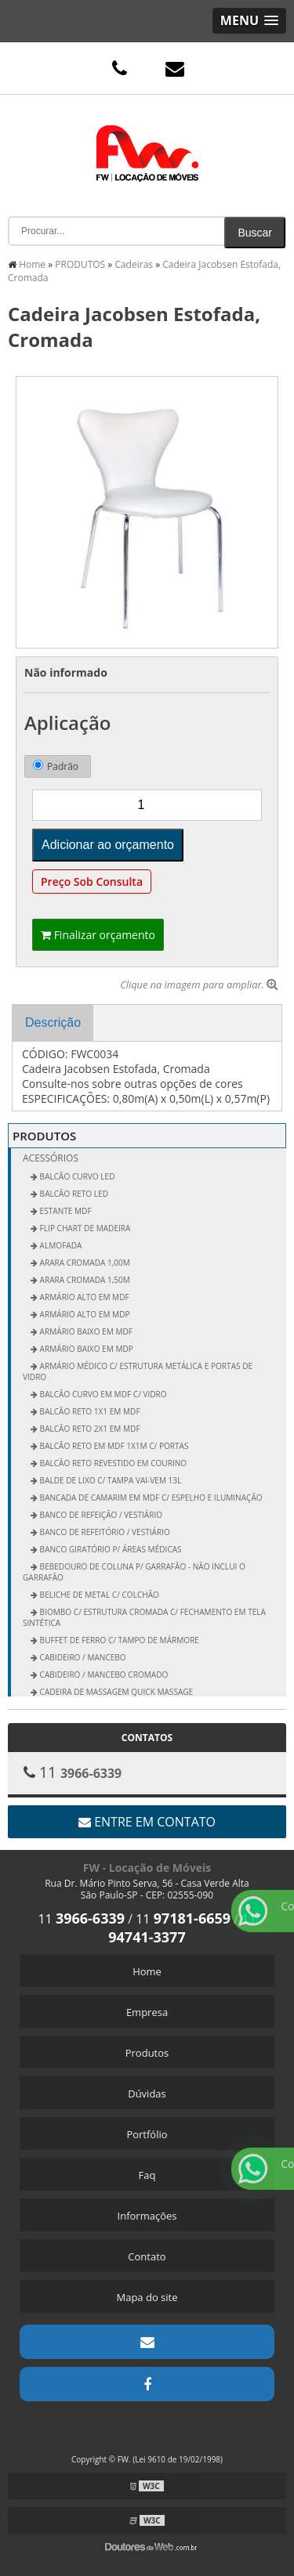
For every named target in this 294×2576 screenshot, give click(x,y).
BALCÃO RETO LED (73, 1193)
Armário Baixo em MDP (85, 1348)
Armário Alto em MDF (83, 1297)
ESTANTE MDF (65, 1210)
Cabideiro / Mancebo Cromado (103, 1674)
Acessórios (50, 1158)
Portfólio (146, 2134)
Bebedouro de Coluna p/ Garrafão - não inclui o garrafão (134, 1572)
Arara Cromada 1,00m (84, 1262)
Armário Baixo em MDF (85, 1331)
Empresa (147, 2012)
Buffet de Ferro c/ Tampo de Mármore (118, 1640)
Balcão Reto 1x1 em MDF (89, 1411)
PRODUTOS (44, 1135)
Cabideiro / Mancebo (82, 1657)
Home (147, 1971)
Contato (146, 2256)
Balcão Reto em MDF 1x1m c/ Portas (113, 1445)
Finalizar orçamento (98, 934)
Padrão (55, 766)
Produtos (147, 2053)
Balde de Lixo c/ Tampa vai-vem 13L (109, 1480)
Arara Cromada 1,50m (84, 1279)
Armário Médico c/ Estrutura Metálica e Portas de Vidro (137, 1371)
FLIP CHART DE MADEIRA (84, 1228)
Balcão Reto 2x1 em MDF (89, 1428)
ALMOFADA (60, 1245)
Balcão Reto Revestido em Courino (112, 1463)
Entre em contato (147, 1821)
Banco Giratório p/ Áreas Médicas (110, 1549)
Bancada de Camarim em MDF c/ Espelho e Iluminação (150, 1497)
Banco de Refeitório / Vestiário (104, 1531)
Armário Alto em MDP (84, 1314)
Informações (147, 2216)
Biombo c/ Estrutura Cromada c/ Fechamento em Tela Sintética (144, 1617)
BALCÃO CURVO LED (76, 1176)
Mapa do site (146, 2297)
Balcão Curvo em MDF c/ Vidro (102, 1394)
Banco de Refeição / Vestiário (100, 1514)
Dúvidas (147, 2093)
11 (81, 1918)
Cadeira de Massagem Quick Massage (115, 1691)
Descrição (53, 1022)
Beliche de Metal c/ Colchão (98, 1594)
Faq (147, 2175)
